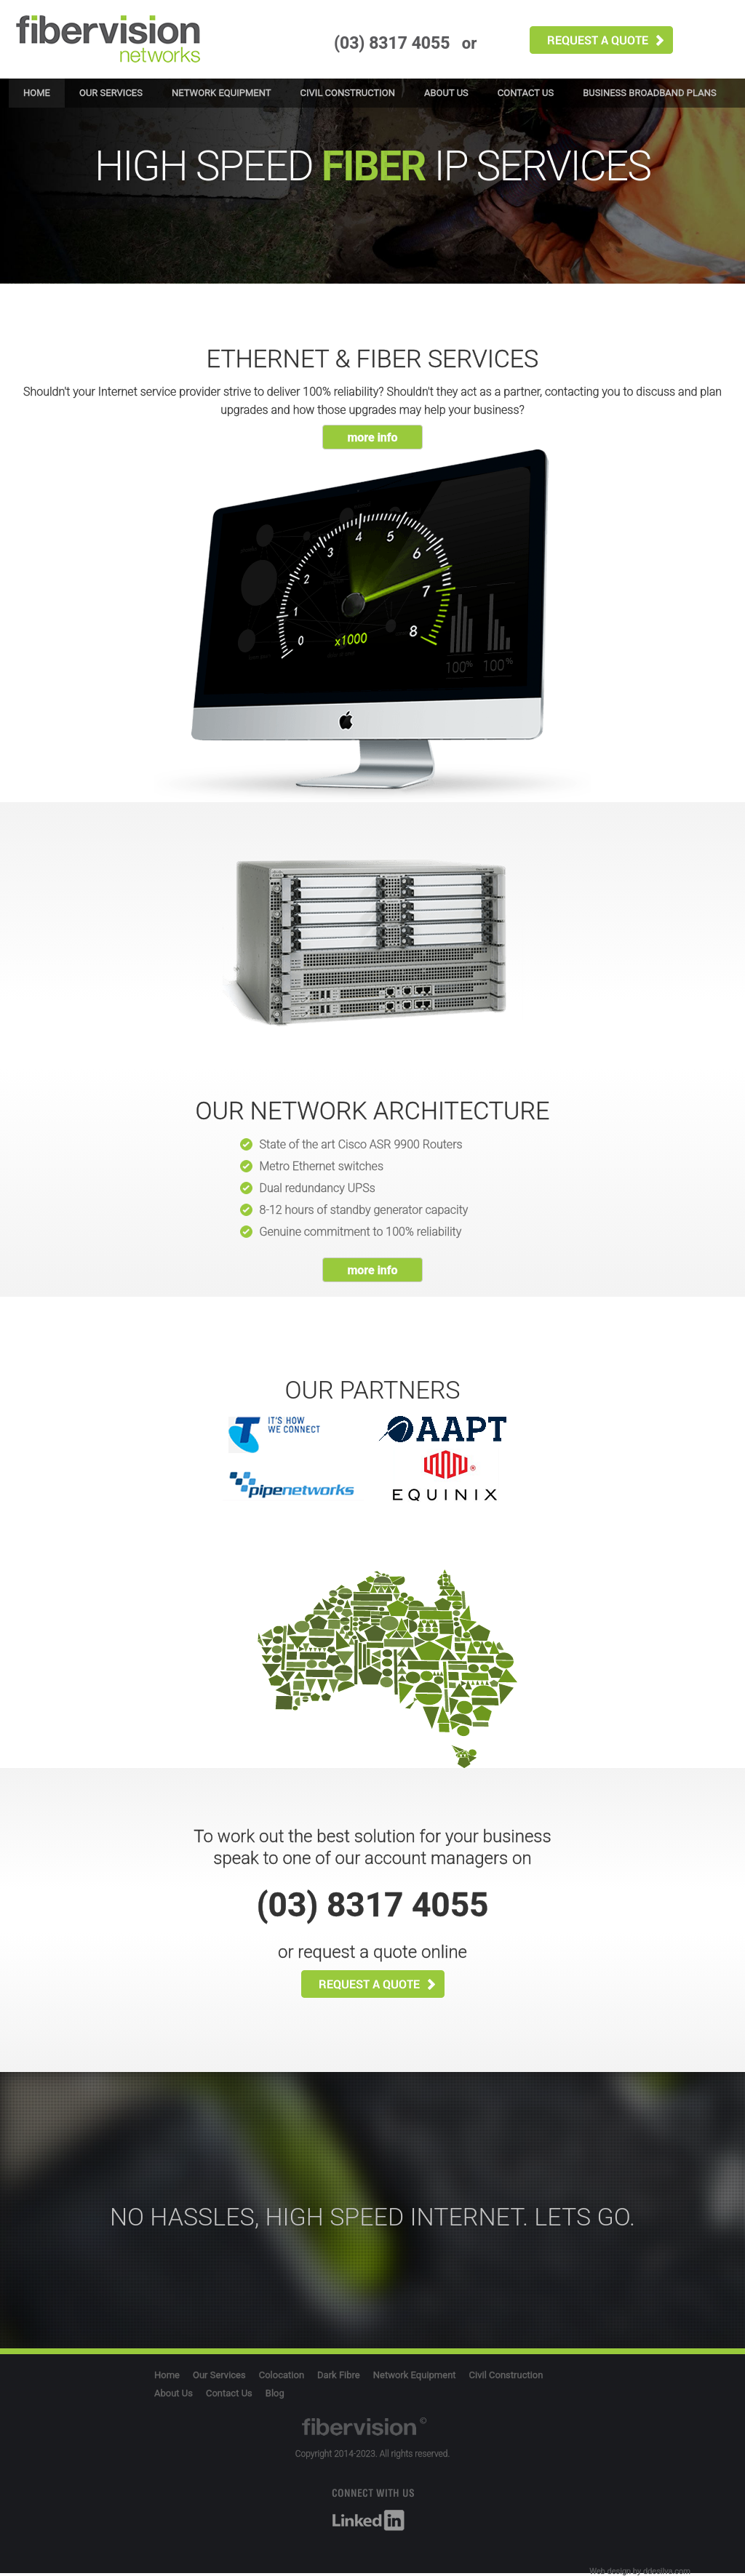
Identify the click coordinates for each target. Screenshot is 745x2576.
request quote (601, 40)
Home (36, 92)
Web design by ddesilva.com (639, 2571)
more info (372, 437)
